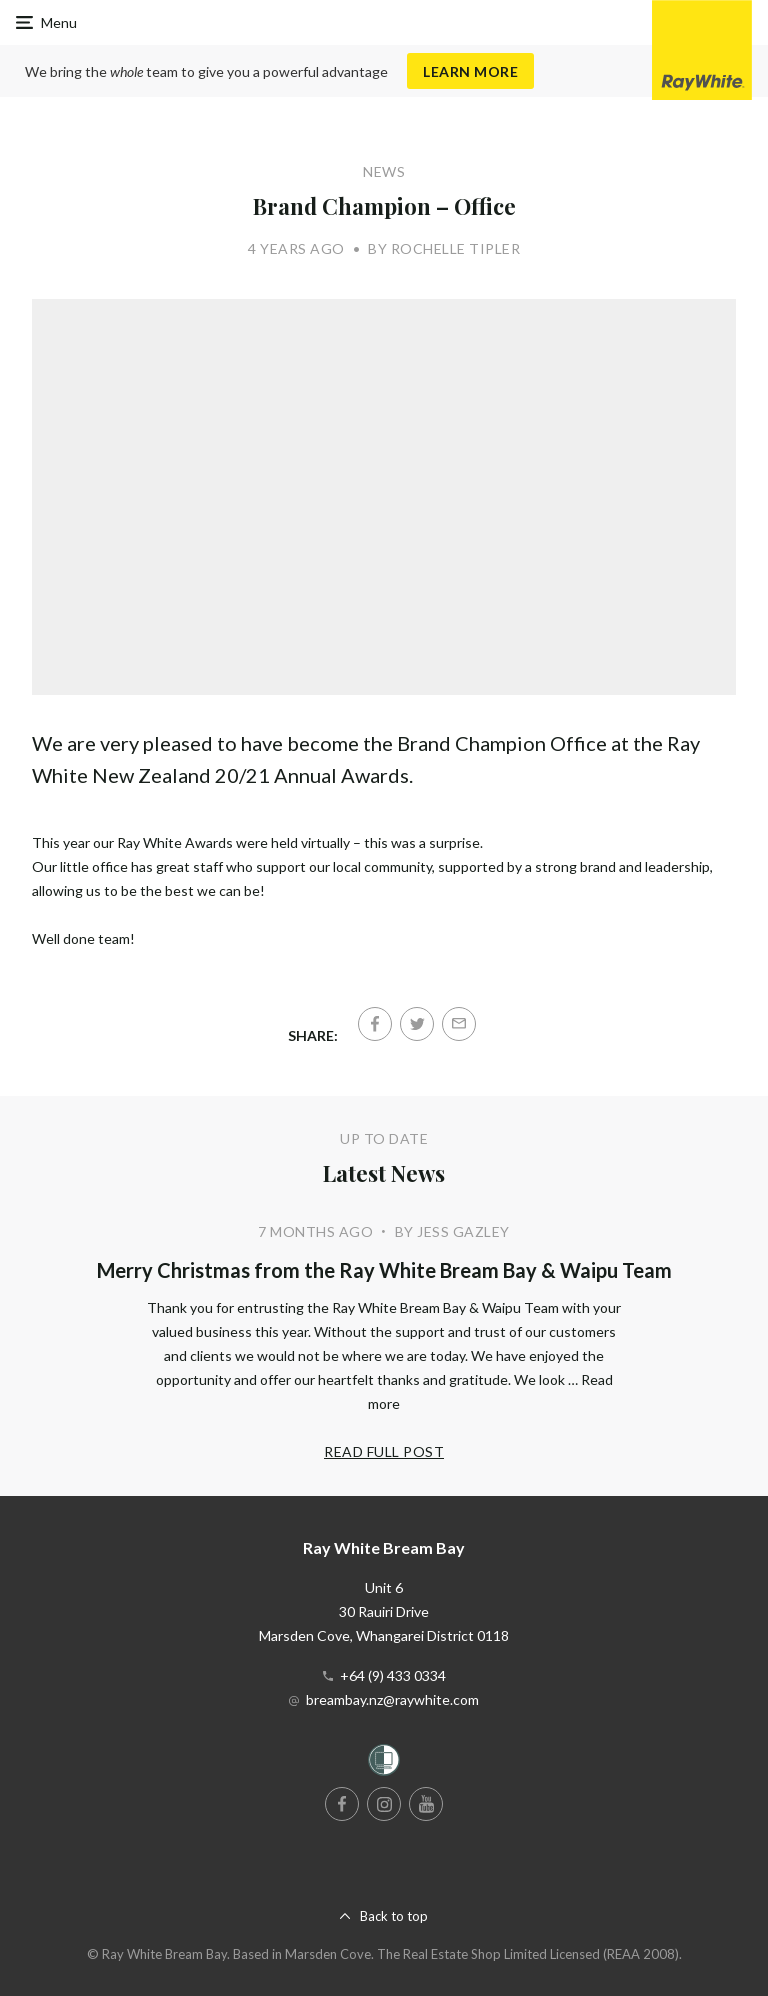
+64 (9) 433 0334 (393, 1675)
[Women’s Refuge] (384, 1763)
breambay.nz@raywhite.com (392, 1699)
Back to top (394, 1916)
